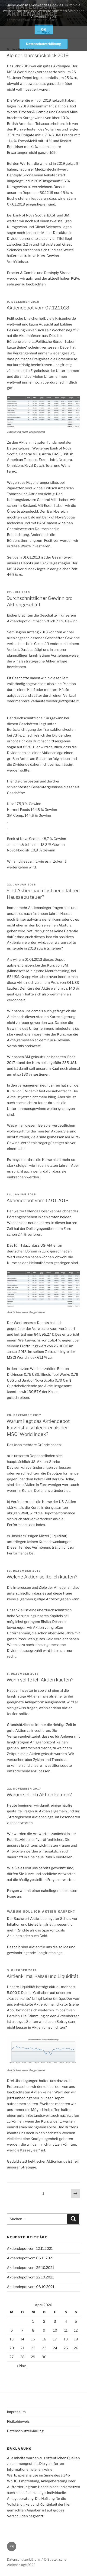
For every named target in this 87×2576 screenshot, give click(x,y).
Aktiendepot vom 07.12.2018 (37, 308)
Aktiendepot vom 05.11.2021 (30, 2258)
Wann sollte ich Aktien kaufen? (39, 1680)
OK (43, 29)
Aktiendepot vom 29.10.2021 (30, 2268)
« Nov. (21, 2366)
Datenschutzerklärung (25, 2431)
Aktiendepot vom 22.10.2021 (30, 2277)
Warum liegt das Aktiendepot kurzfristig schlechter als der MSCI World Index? (38, 1427)
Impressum (16, 2412)
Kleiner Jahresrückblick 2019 (37, 55)
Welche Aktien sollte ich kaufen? (41, 1577)
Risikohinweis (18, 2421)
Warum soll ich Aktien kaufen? (39, 1794)
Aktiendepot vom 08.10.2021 (30, 2287)
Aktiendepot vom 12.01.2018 (37, 1200)
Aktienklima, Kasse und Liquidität (42, 1976)
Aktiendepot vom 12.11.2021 (30, 2249)
